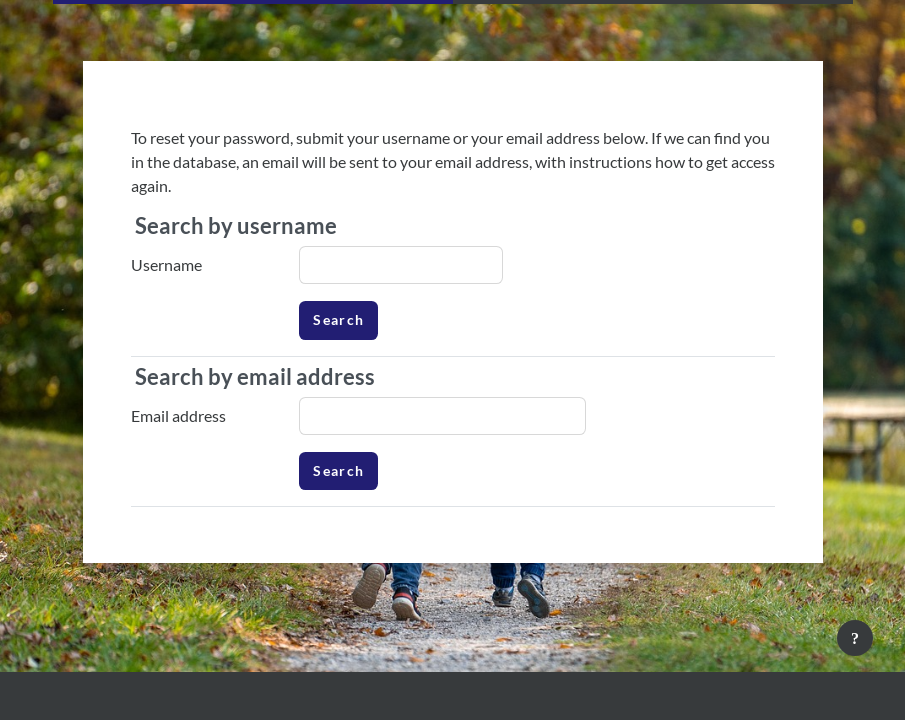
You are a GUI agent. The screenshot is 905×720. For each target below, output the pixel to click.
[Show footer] (855, 638)
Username (166, 264)
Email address (178, 415)
